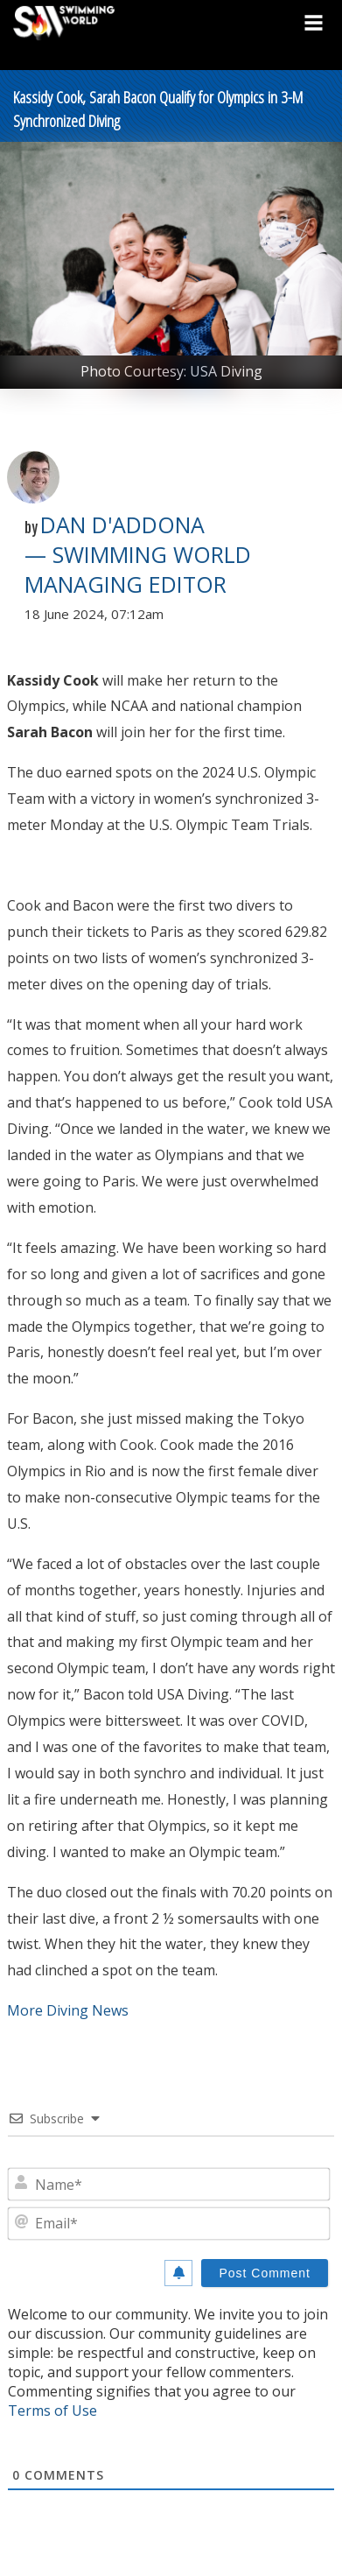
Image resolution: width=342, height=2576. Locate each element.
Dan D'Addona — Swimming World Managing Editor (137, 554)
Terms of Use (52, 2410)
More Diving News (68, 2010)
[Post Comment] (264, 2273)
